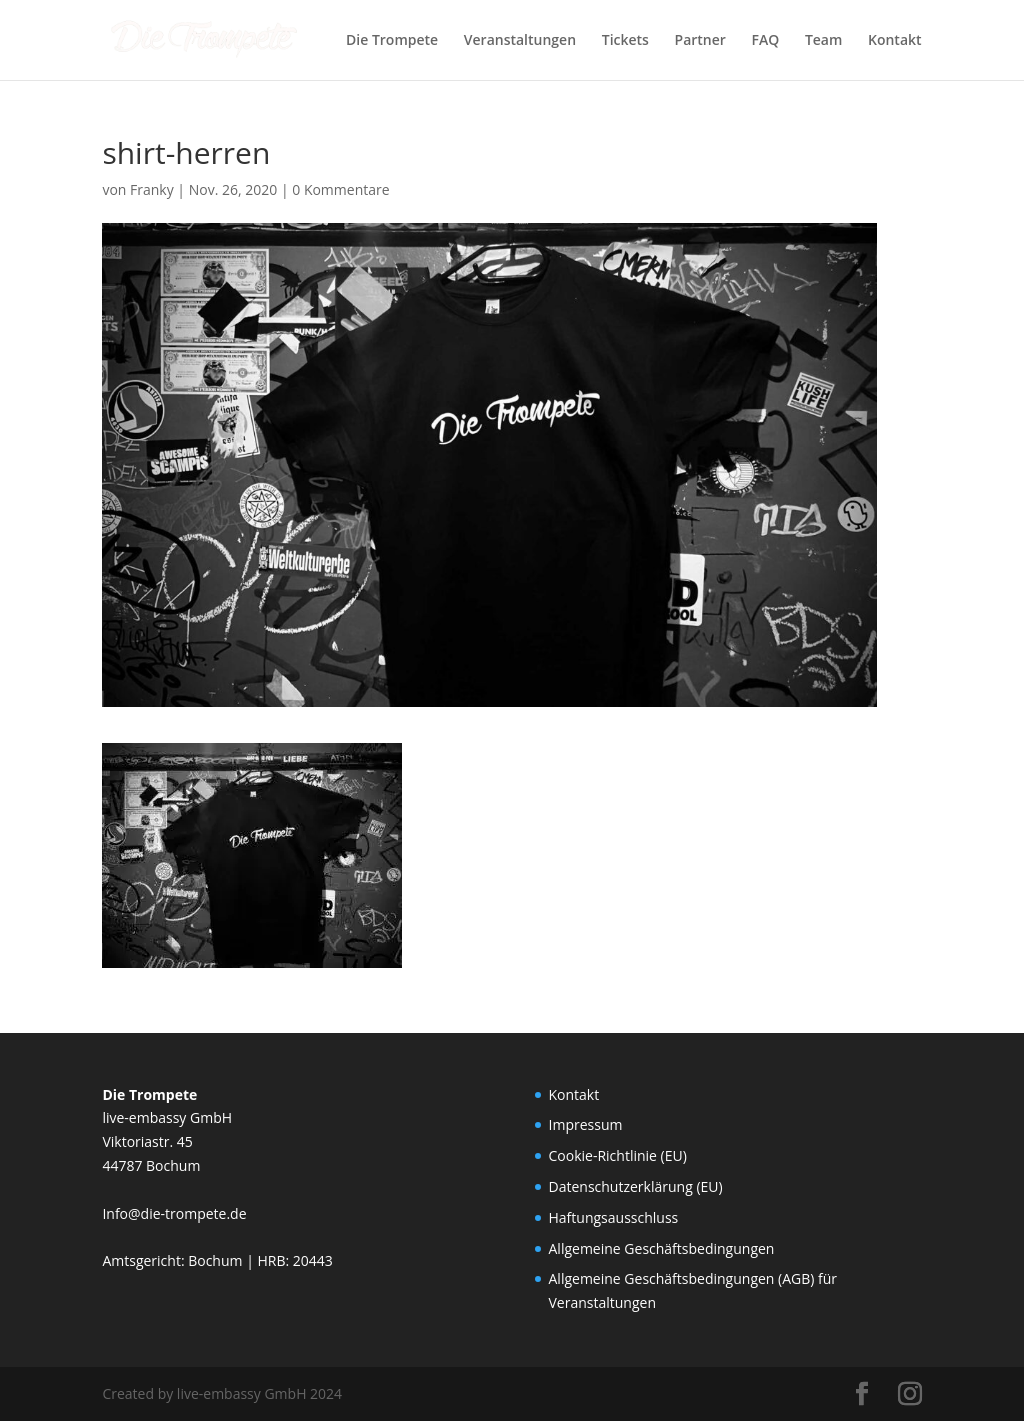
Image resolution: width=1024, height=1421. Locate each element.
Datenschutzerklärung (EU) (636, 1186)
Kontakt (895, 41)
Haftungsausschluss (614, 1217)
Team (823, 41)
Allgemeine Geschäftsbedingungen (662, 1248)
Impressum (586, 1124)
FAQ (766, 41)
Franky (152, 189)
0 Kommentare (340, 189)
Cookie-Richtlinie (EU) (618, 1155)
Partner (700, 41)
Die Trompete (392, 41)
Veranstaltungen (520, 41)
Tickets (625, 41)
